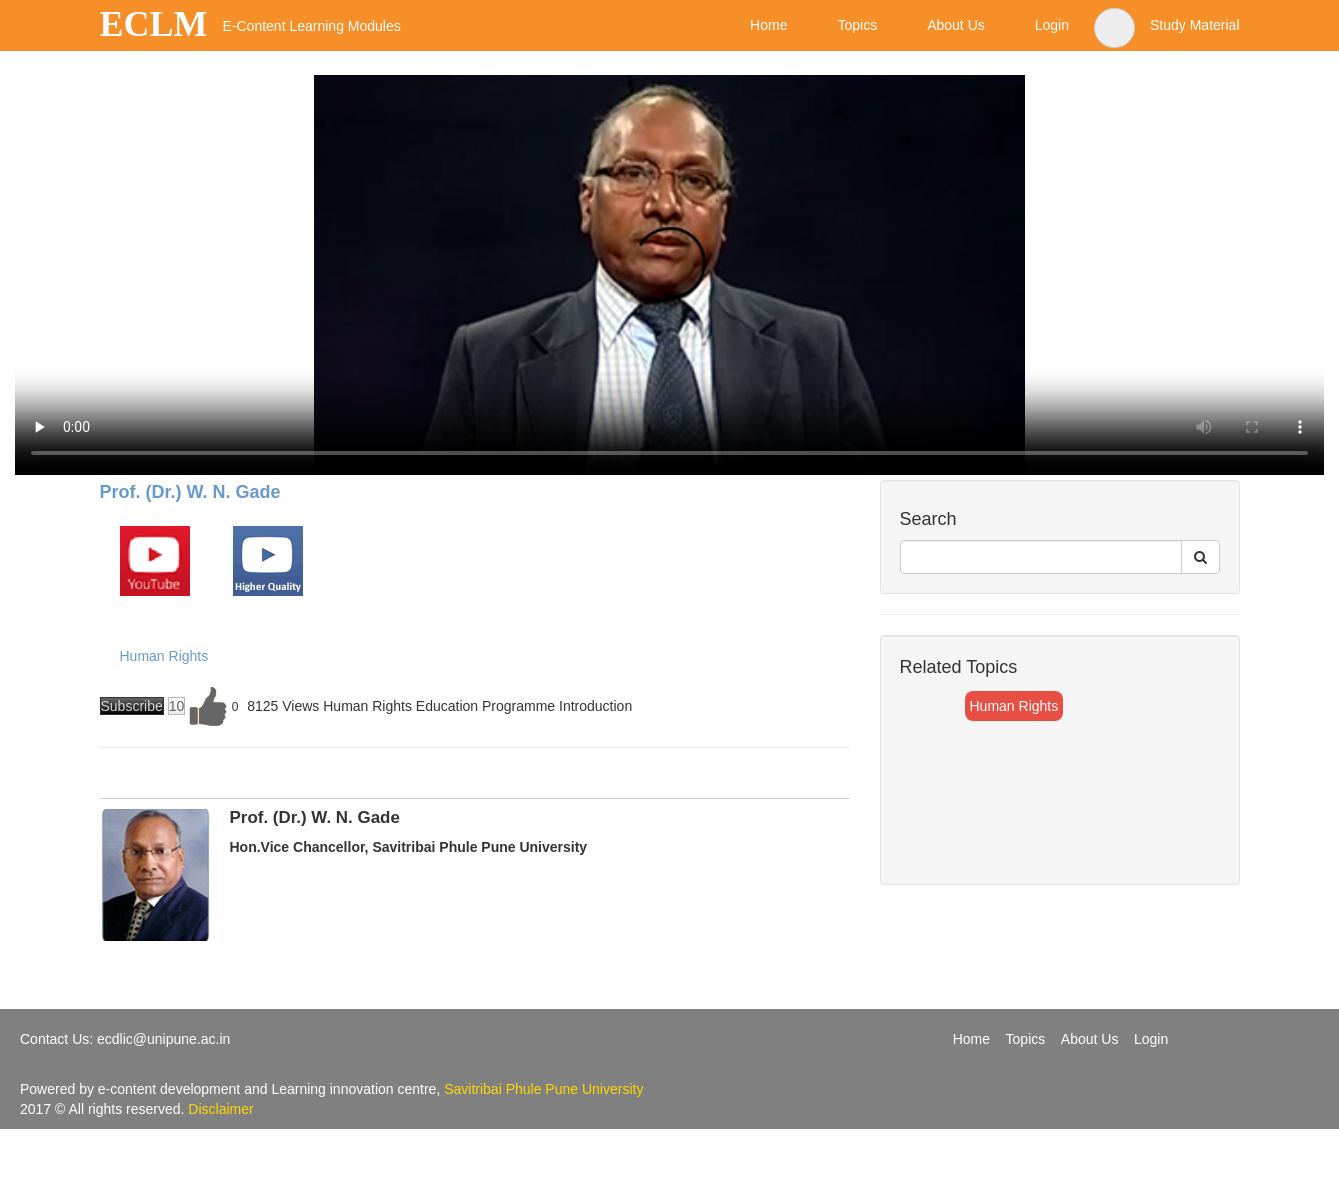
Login (1151, 1039)
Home (971, 1039)
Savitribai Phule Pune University (543, 1089)
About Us (1090, 1039)
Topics (1026, 1039)
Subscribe (132, 706)
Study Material (1194, 25)
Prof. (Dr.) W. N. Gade (190, 492)
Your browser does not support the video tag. (669, 275)
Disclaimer (220, 1109)
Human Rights (164, 656)
